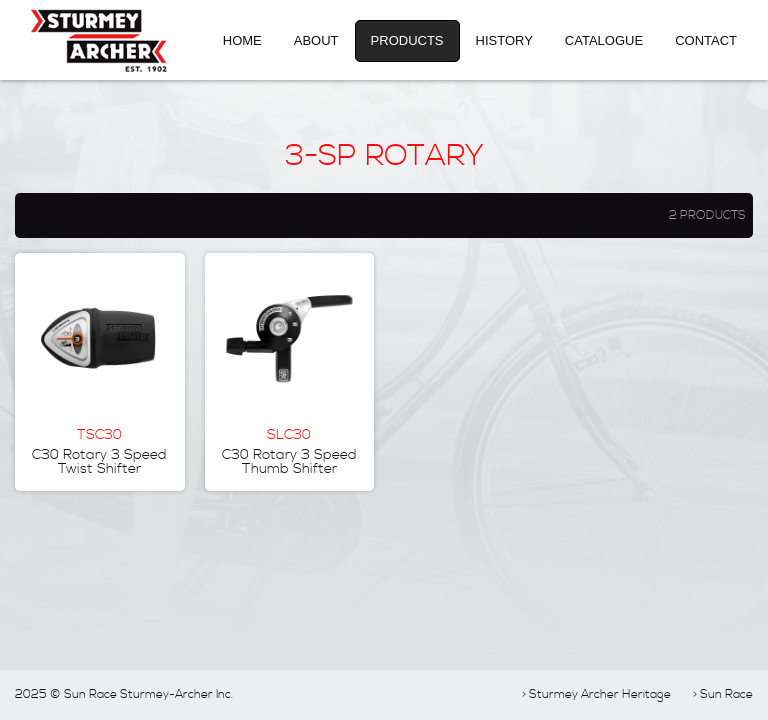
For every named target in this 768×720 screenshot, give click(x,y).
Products (407, 40)
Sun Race (726, 694)
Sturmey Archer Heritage (600, 694)
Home (242, 40)
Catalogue (604, 40)
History (504, 40)
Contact (706, 40)
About (316, 40)
